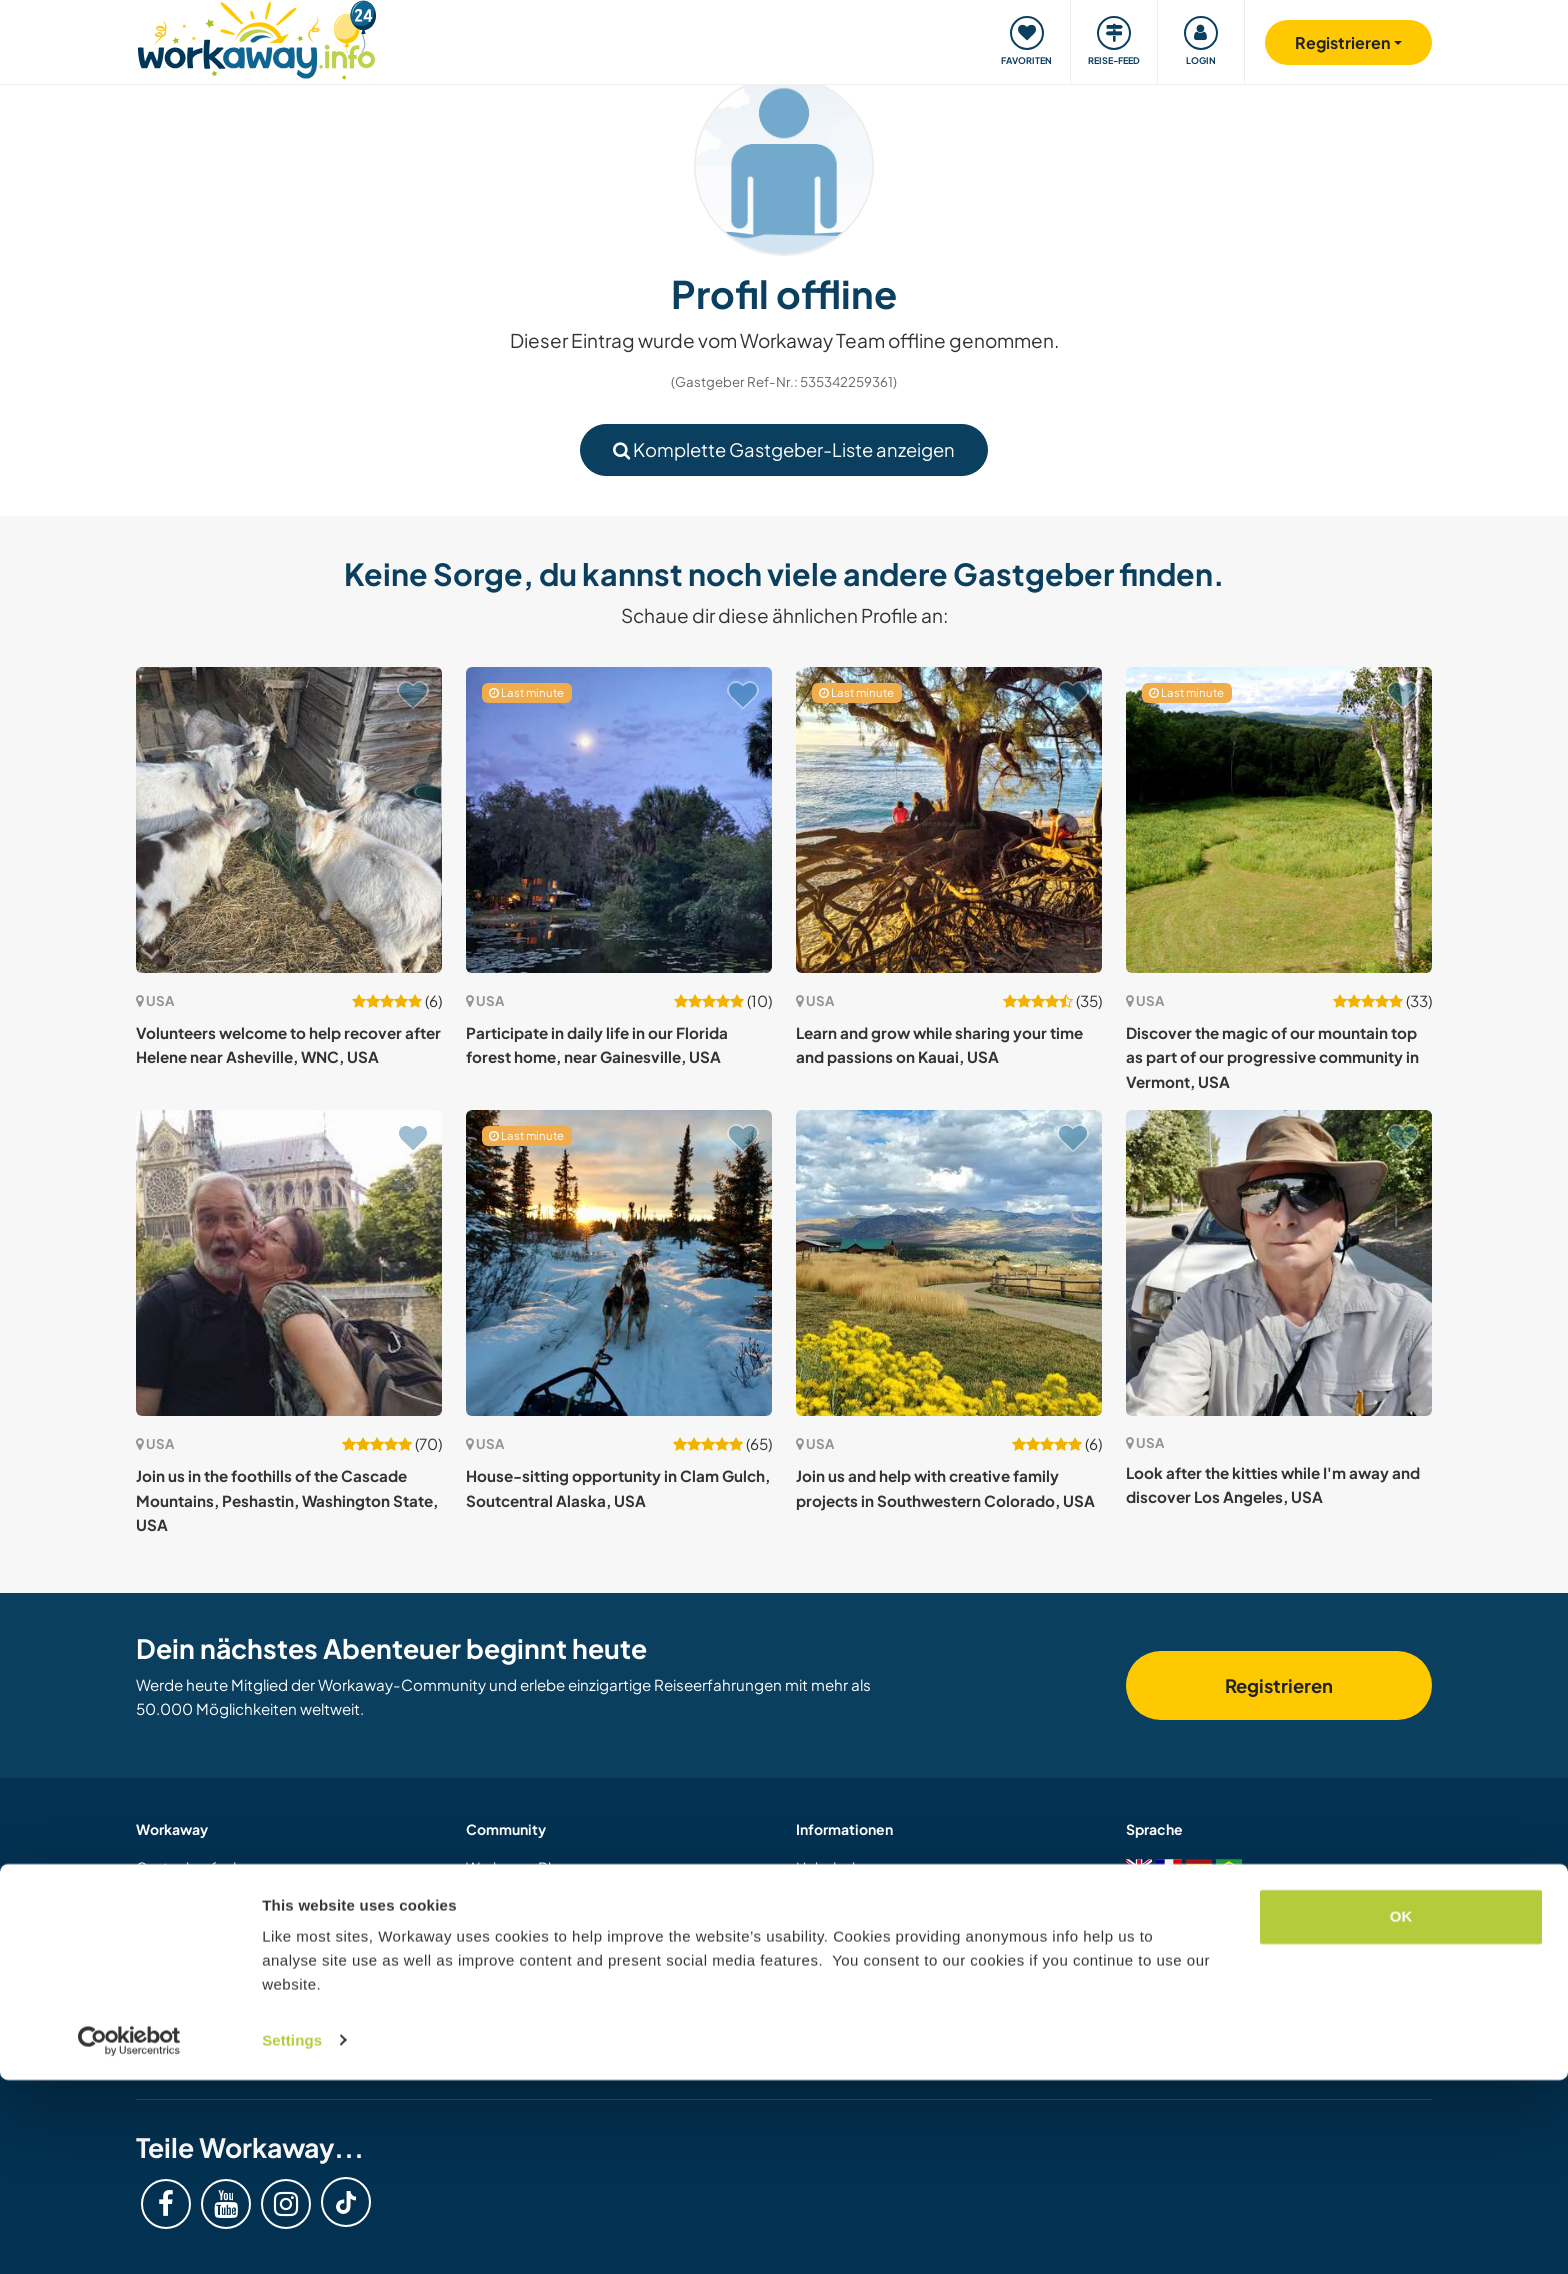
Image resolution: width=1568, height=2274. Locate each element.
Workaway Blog (517, 1867)
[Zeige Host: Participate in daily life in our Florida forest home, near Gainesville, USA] (619, 820)
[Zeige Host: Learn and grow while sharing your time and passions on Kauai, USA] (949, 820)
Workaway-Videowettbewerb (565, 1973)
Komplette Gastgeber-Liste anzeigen (784, 449)
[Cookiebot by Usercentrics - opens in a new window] (129, 2235)
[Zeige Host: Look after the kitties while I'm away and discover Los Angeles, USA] (1279, 1263)
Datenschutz (837, 2025)
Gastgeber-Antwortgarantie (889, 1973)
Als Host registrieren (201, 1973)
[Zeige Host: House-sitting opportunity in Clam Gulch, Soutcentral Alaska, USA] (619, 1263)
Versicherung (839, 1946)
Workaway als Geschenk (216, 1999)
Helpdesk (828, 1867)
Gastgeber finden (194, 1867)
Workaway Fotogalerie (540, 1893)
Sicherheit (829, 1893)
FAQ (810, 1920)
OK (1401, 2111)
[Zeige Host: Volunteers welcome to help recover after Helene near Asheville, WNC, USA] (289, 820)
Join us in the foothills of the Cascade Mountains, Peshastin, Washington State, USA (287, 1500)
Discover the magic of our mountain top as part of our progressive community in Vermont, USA (1272, 1057)
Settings (292, 2234)
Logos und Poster (523, 1946)
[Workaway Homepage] (256, 37)
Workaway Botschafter (542, 2025)
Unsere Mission (515, 1999)
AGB (811, 1999)
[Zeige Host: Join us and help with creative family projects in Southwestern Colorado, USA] (949, 1263)
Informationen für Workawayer (237, 1920)
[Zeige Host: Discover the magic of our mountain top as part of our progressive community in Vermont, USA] (1279, 820)
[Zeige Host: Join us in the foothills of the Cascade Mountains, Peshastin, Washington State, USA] (289, 1263)
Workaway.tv (508, 1920)
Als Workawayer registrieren (228, 1946)
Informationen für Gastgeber (231, 1893)
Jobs (481, 2052)
